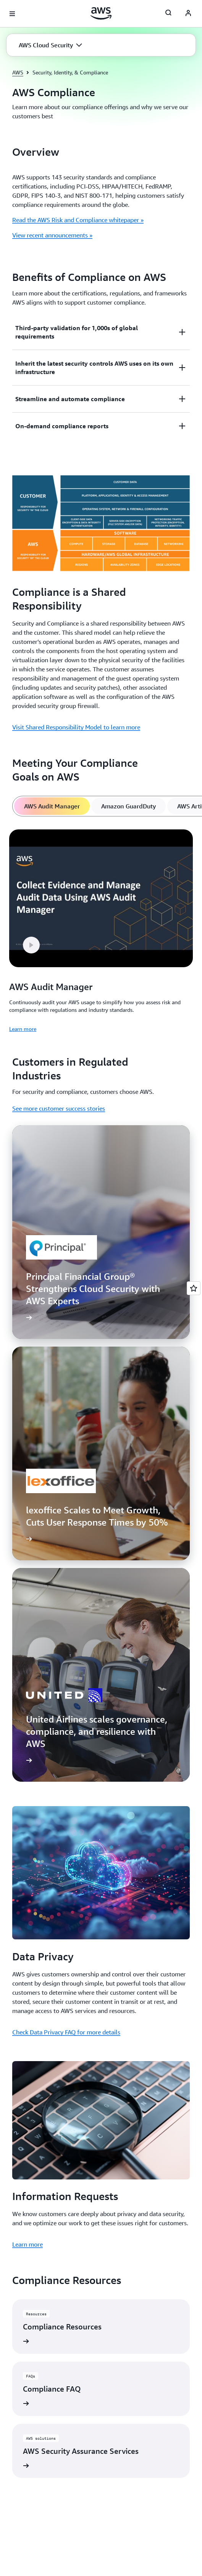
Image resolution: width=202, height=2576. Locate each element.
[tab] (52, 806)
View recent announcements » (52, 235)
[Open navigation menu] (12, 14)
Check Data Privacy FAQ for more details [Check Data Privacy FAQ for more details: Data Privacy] (66, 2032)
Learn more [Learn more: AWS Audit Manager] (22, 1029)
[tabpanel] (101, 929)
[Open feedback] (193, 1288)
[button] (50, 45)
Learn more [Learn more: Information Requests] (27, 2244)
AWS (17, 72)
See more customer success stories (58, 1108)
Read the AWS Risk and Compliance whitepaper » (78, 220)
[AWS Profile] (188, 13)
